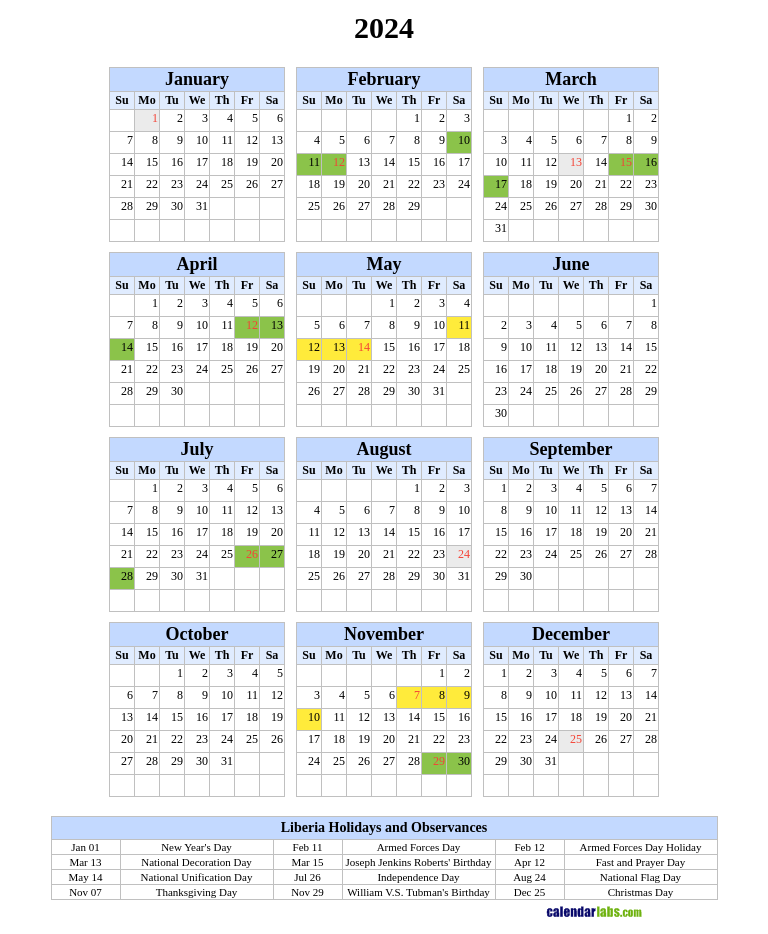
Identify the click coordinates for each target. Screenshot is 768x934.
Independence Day (418, 877)
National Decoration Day (196, 862)
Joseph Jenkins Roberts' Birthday (419, 862)
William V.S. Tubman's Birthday (418, 892)
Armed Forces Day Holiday (641, 847)
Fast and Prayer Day (641, 862)
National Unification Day (197, 877)
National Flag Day (640, 877)
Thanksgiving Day (197, 892)
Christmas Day (641, 892)
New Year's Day (196, 847)
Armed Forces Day (419, 847)
